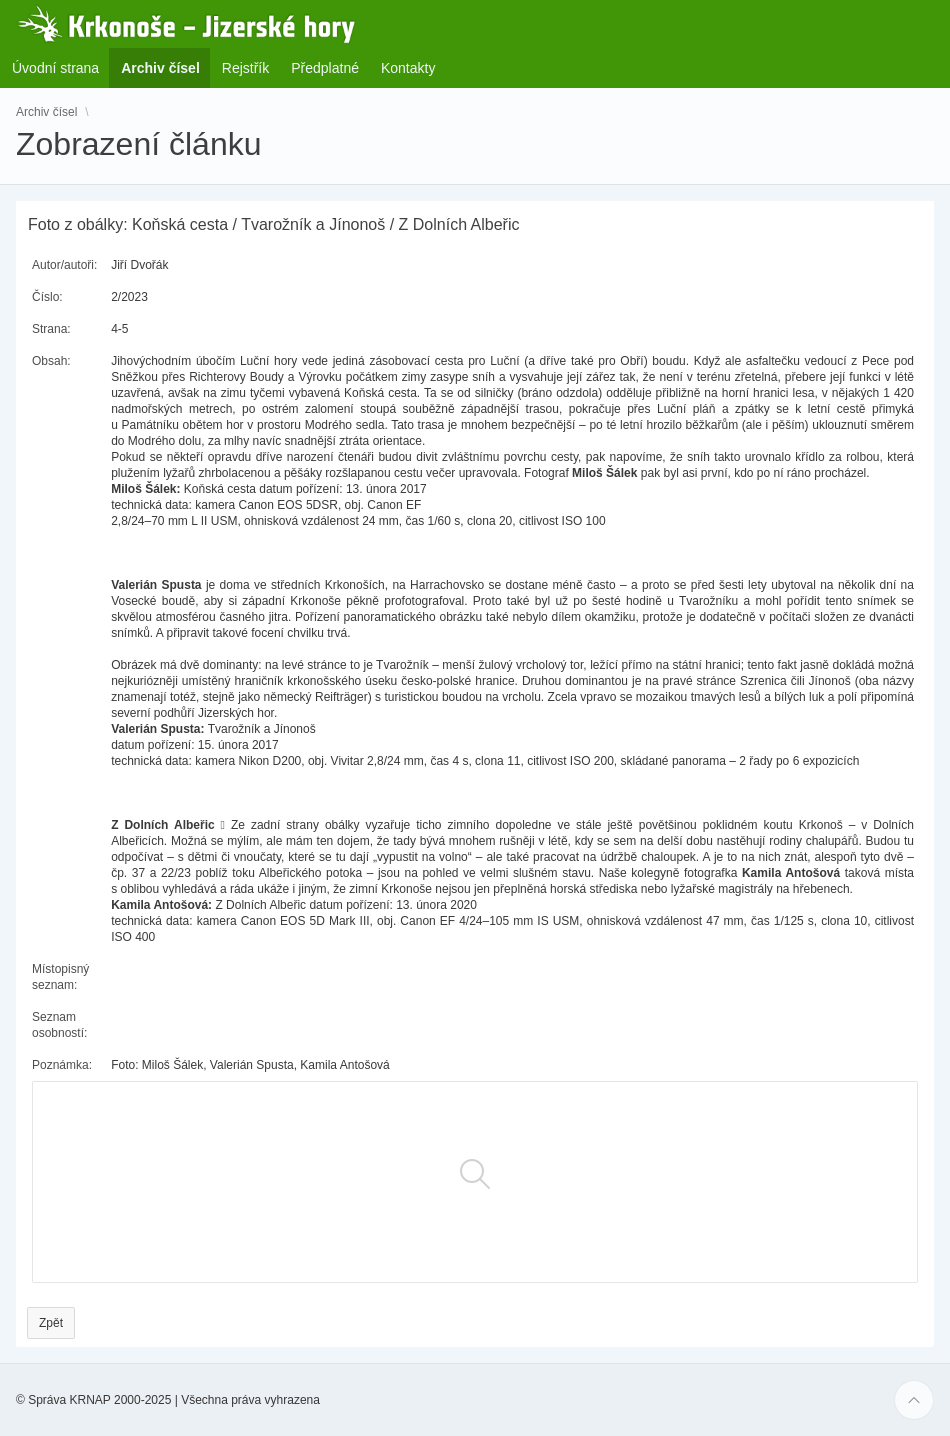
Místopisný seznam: (60, 977)
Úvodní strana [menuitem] (55, 68)
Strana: (51, 329)
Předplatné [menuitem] (325, 68)
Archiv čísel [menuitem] (166, 67)
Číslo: (47, 297)
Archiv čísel (46, 112)
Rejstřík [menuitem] (245, 68)
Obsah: (51, 361)
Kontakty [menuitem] (408, 68)
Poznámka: (62, 1065)
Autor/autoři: (64, 265)
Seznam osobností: (59, 1025)
